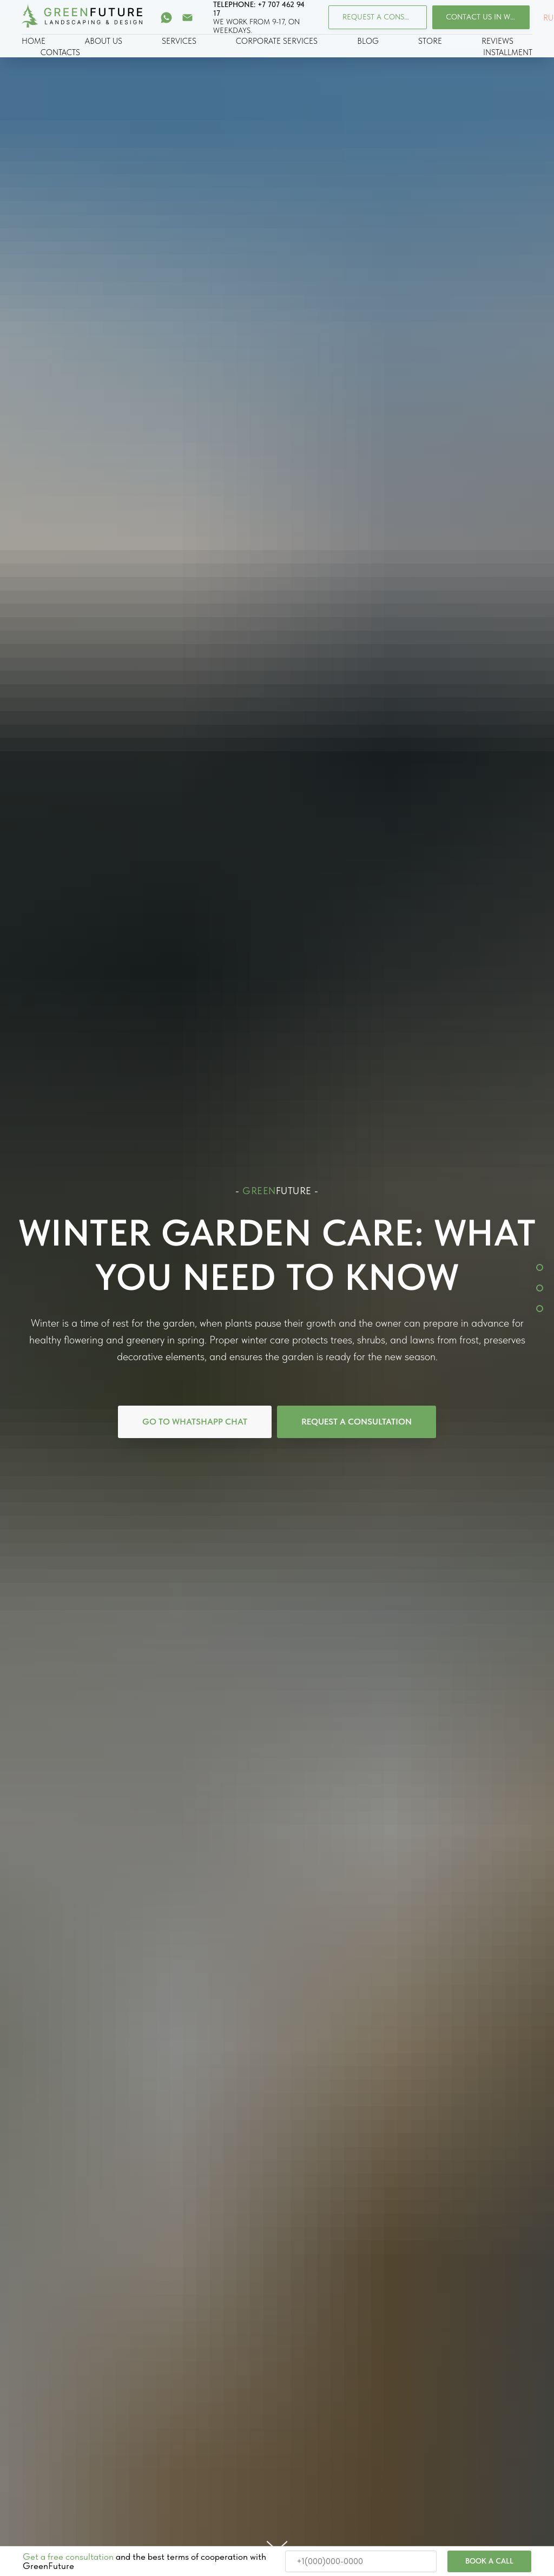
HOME (33, 41)
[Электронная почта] (187, 17)
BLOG (368, 41)
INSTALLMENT (507, 52)
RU (548, 18)
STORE (430, 41)
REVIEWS (497, 41)
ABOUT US (103, 41)
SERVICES (179, 41)
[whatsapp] (166, 17)
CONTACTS (60, 52)
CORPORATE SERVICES (277, 41)
